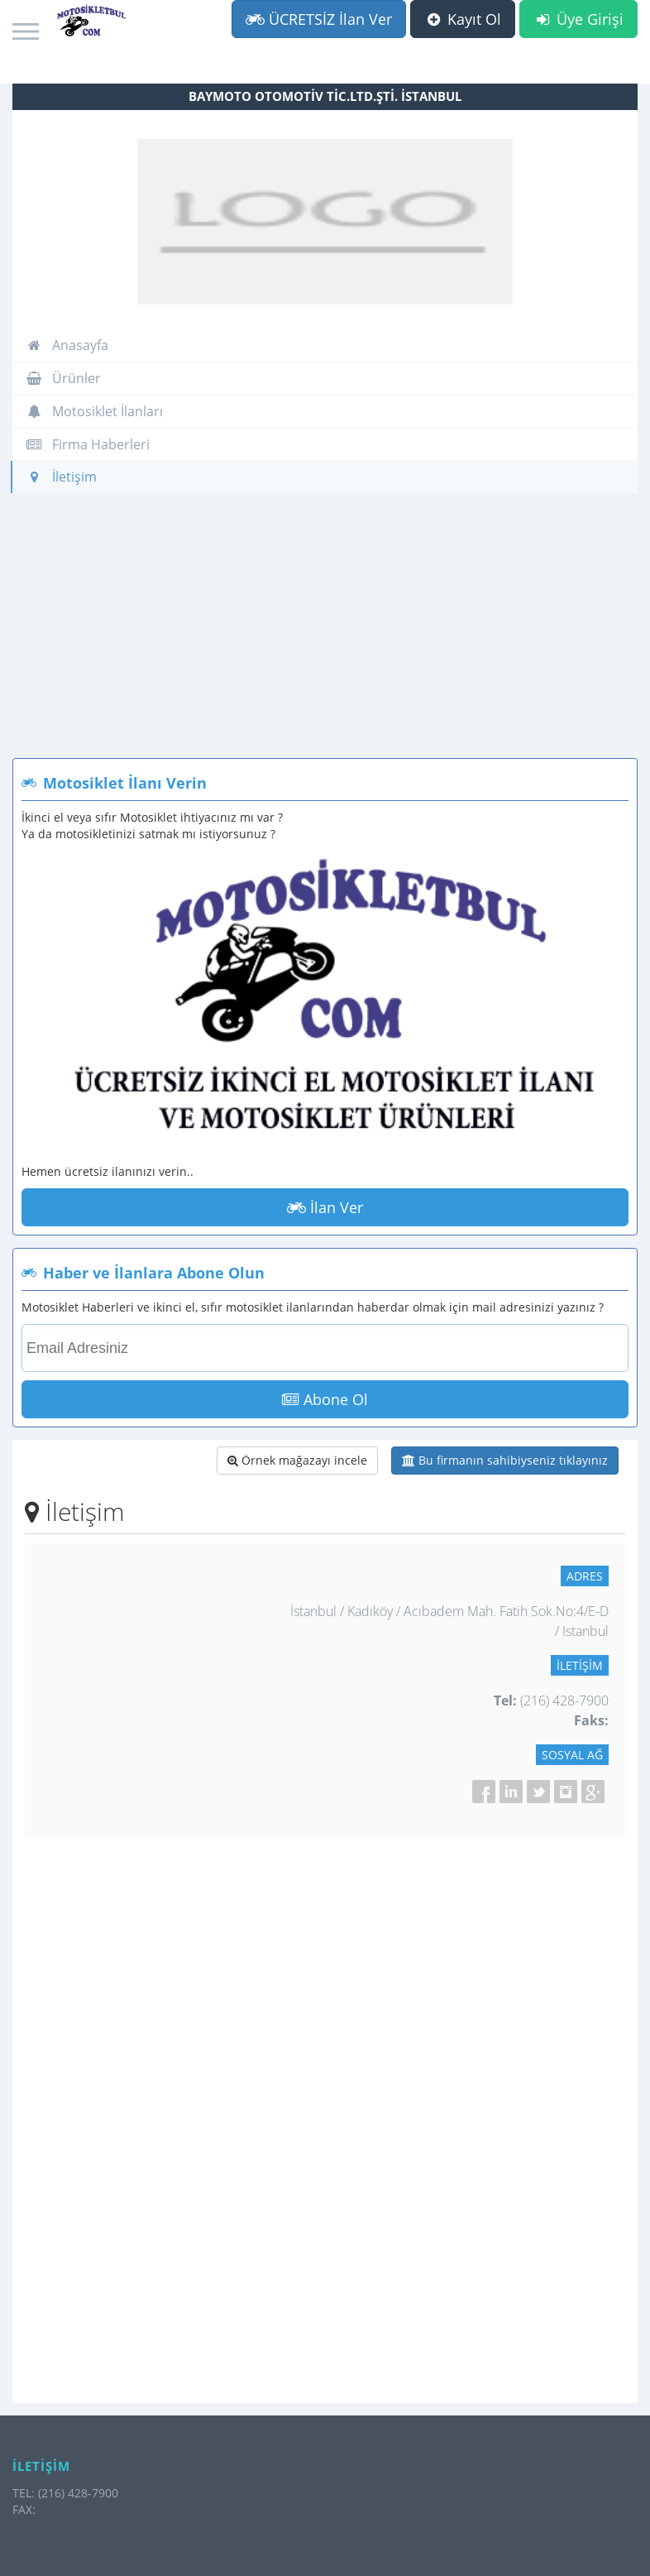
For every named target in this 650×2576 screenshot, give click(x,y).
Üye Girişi (578, 19)
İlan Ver (325, 1207)
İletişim (61, 477)
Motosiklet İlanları (94, 411)
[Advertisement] (325, 634)
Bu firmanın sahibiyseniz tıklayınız (505, 1460)
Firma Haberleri (88, 444)
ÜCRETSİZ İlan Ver (319, 19)
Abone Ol (325, 1399)
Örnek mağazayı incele (297, 1460)
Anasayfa (67, 345)
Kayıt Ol (462, 19)
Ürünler (63, 378)
